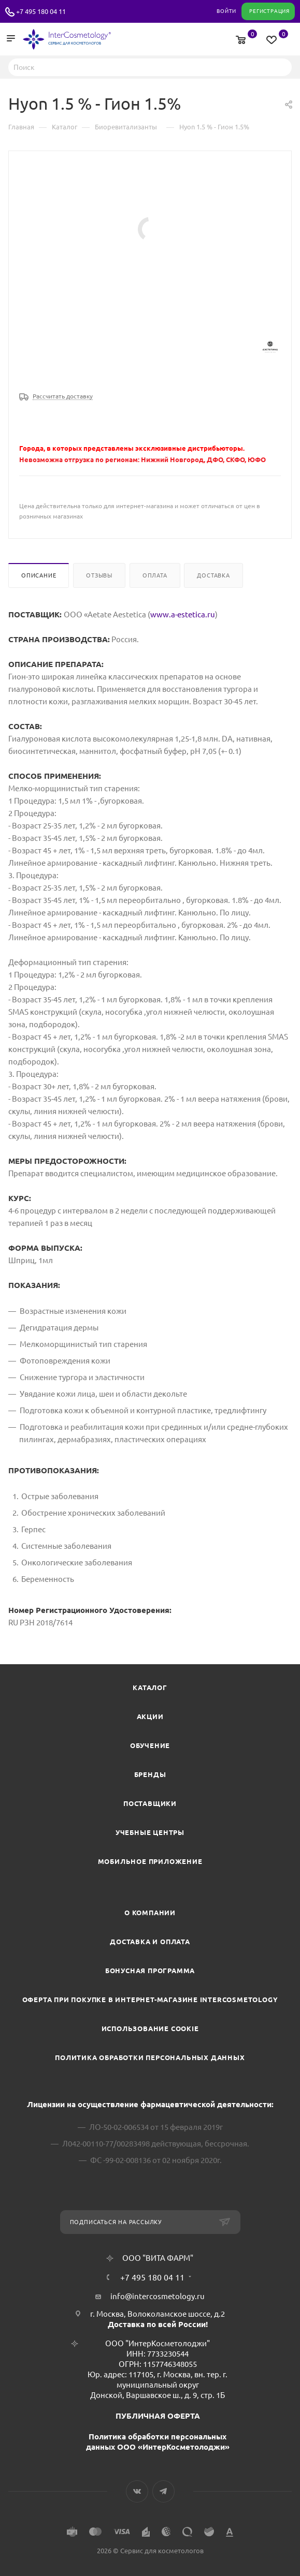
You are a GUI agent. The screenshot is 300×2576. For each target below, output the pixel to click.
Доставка (213, 575)
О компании (150, 1912)
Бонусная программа (150, 1970)
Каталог (150, 1687)
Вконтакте (137, 2491)
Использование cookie (150, 2028)
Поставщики (150, 1803)
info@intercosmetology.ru (157, 2296)
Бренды (150, 1774)
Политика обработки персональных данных (150, 2057)
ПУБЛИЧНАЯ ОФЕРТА (158, 2415)
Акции (150, 1716)
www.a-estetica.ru (182, 614)
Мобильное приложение (150, 1861)
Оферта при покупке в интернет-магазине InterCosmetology (150, 1999)
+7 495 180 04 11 (41, 11)
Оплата (154, 575)
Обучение (150, 1745)
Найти (281, 67)
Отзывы (99, 575)
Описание (38, 575)
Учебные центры (150, 1832)
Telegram (163, 2491)
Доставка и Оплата (150, 1941)
